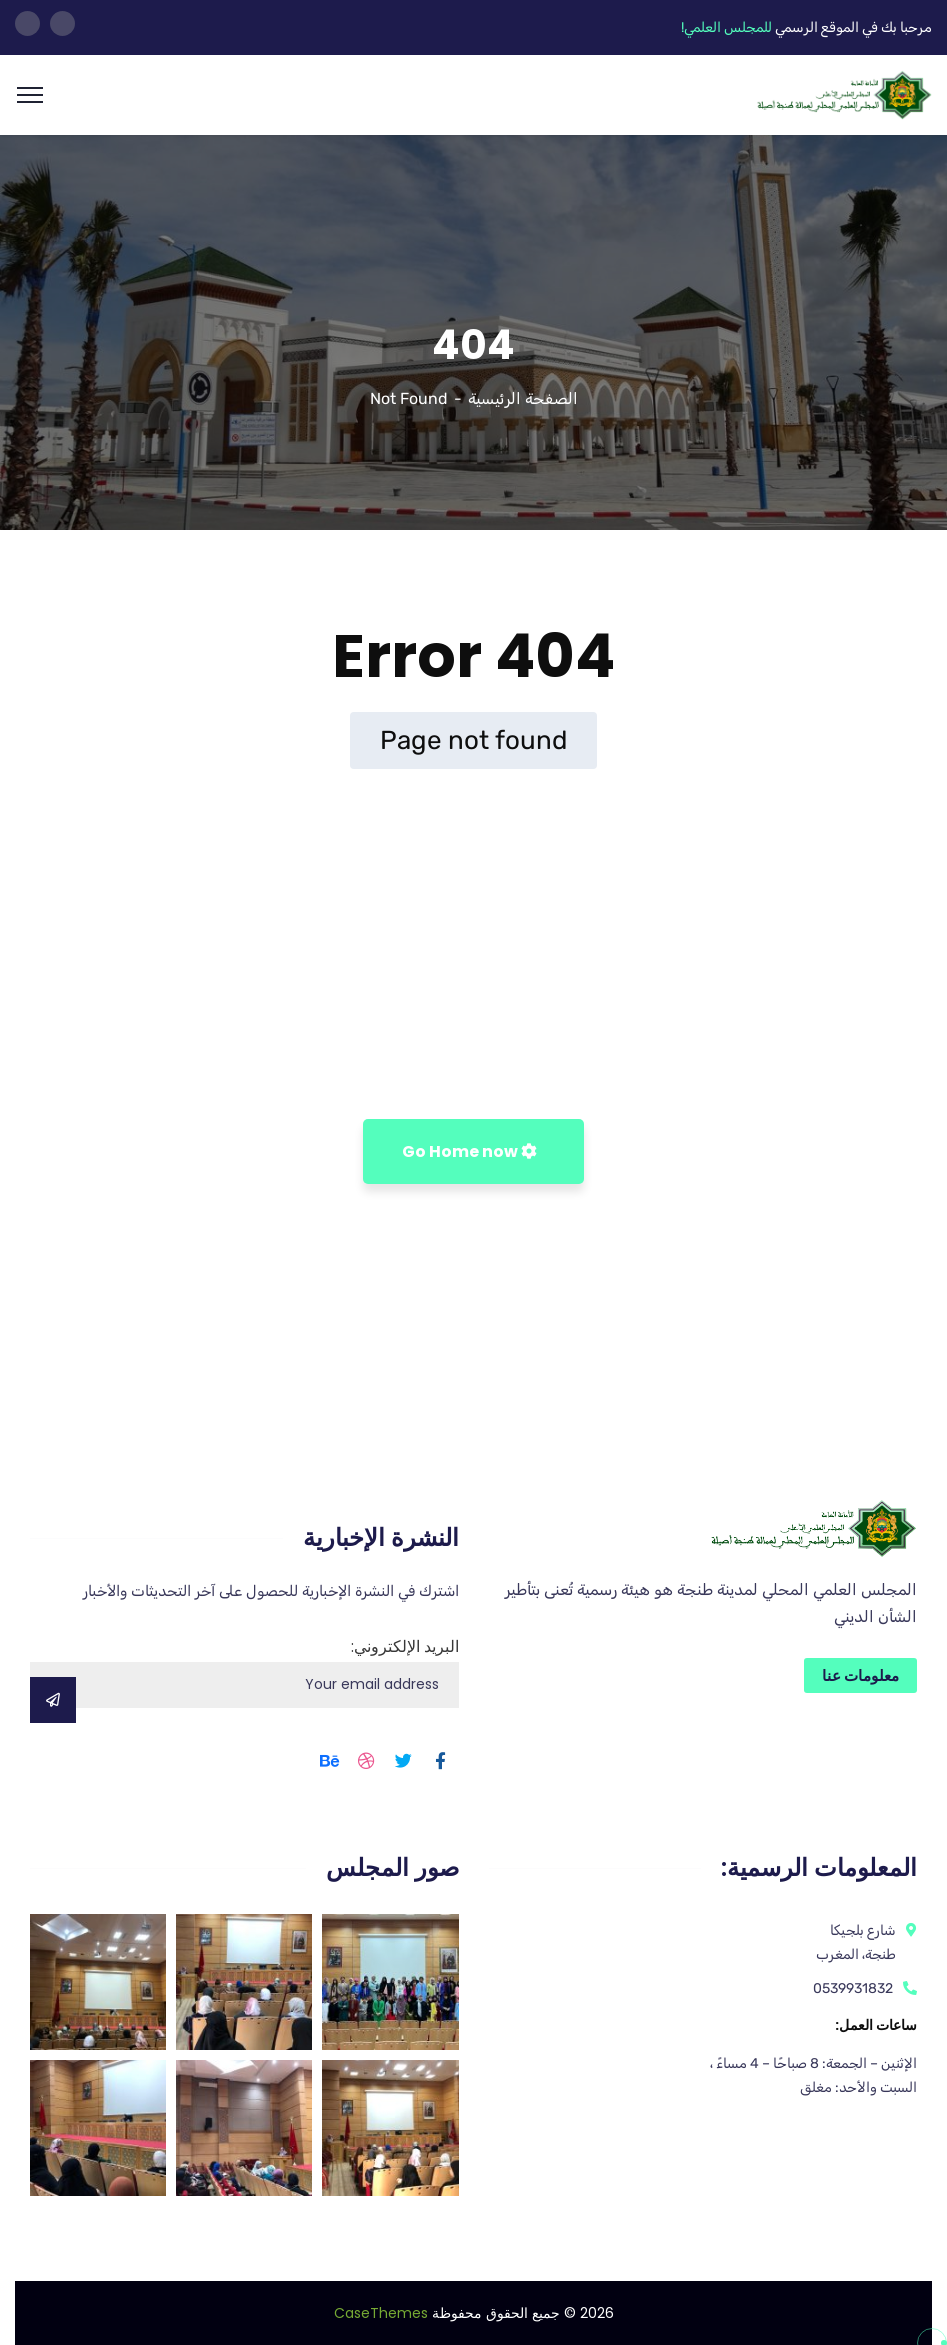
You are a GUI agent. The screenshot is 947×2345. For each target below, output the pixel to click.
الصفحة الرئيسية (523, 398)
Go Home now (469, 1151)
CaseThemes (381, 2313)
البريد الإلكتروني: (244, 1671)
